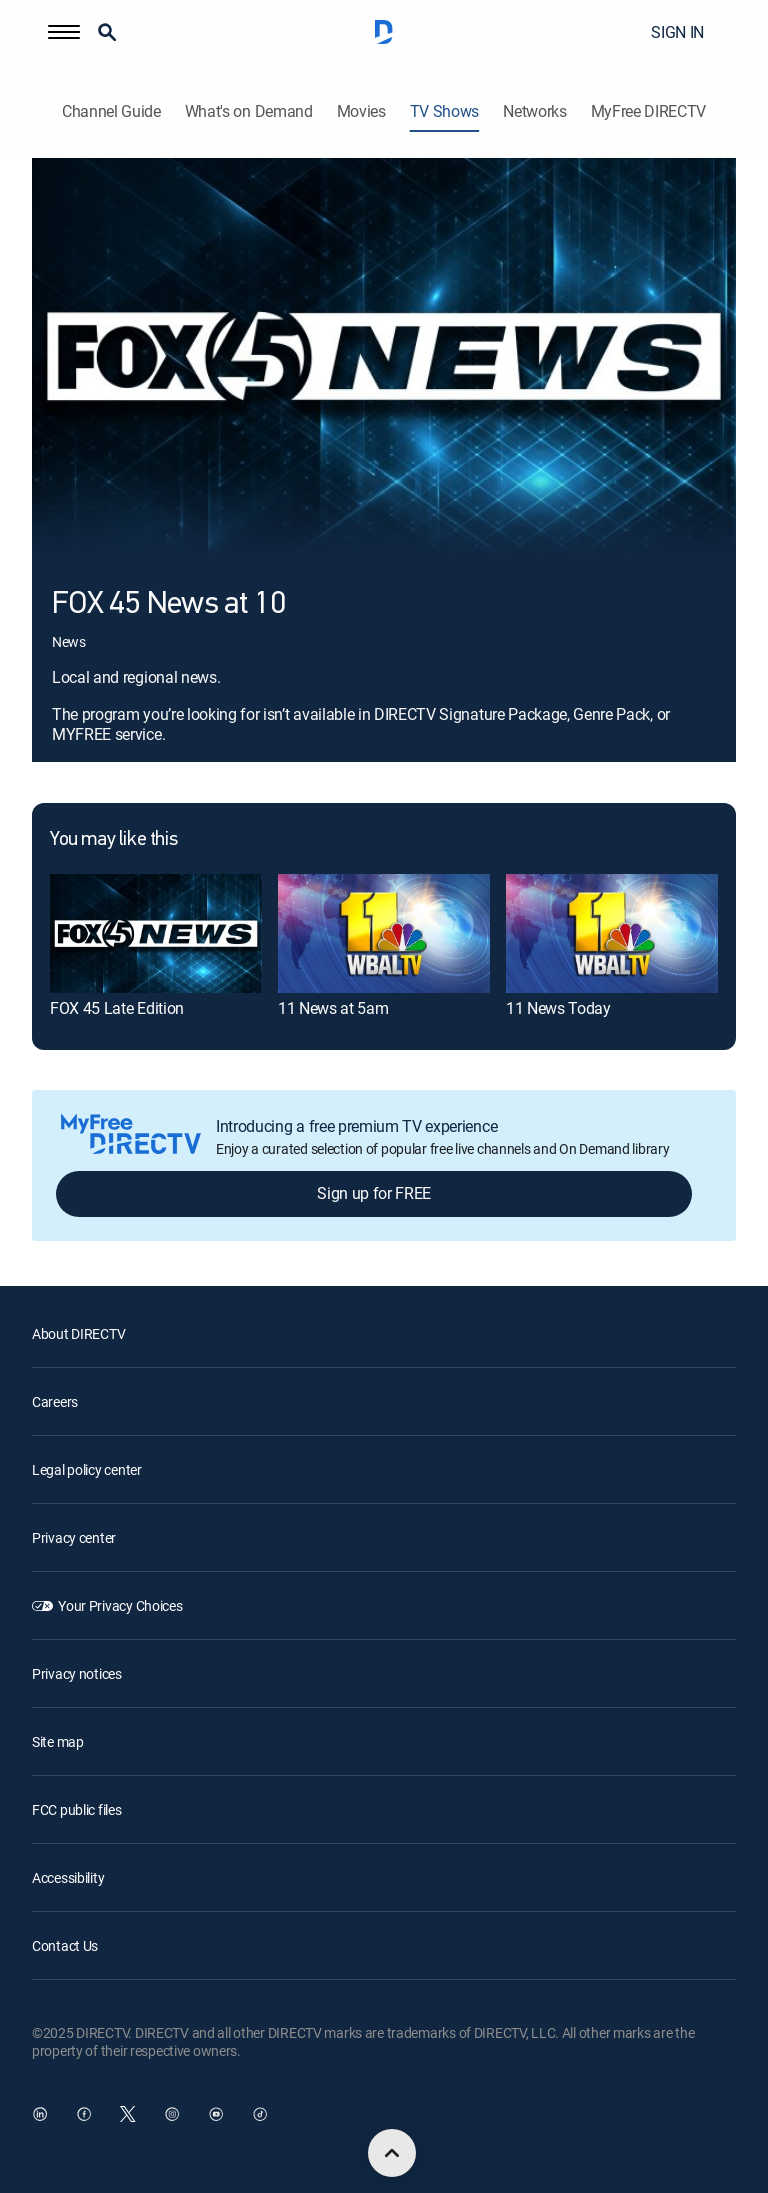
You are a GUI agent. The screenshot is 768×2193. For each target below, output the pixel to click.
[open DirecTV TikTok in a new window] (260, 2114)
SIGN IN (677, 32)
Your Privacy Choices (120, 1605)
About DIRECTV (78, 1333)
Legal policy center (87, 1469)
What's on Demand (249, 111)
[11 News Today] (612, 933)
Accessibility (68, 1877)
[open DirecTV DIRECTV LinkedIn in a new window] (40, 2114)
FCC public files (77, 1809)
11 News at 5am (333, 1008)
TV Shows (444, 111)
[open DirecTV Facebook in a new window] (84, 2114)
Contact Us (65, 1945)
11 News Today (558, 1008)
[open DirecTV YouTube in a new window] (216, 2114)
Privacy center (74, 1537)
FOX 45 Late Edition (117, 1008)
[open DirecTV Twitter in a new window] (128, 2114)
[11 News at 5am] (384, 933)
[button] (64, 32)
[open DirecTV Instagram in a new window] (172, 2114)
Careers (55, 1401)
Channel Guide (111, 111)
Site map (58, 1741)
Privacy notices (77, 1673)
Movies (361, 111)
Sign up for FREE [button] (374, 1193)
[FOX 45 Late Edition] (156, 933)
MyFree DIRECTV (649, 111)
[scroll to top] (392, 2153)
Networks (534, 111)
